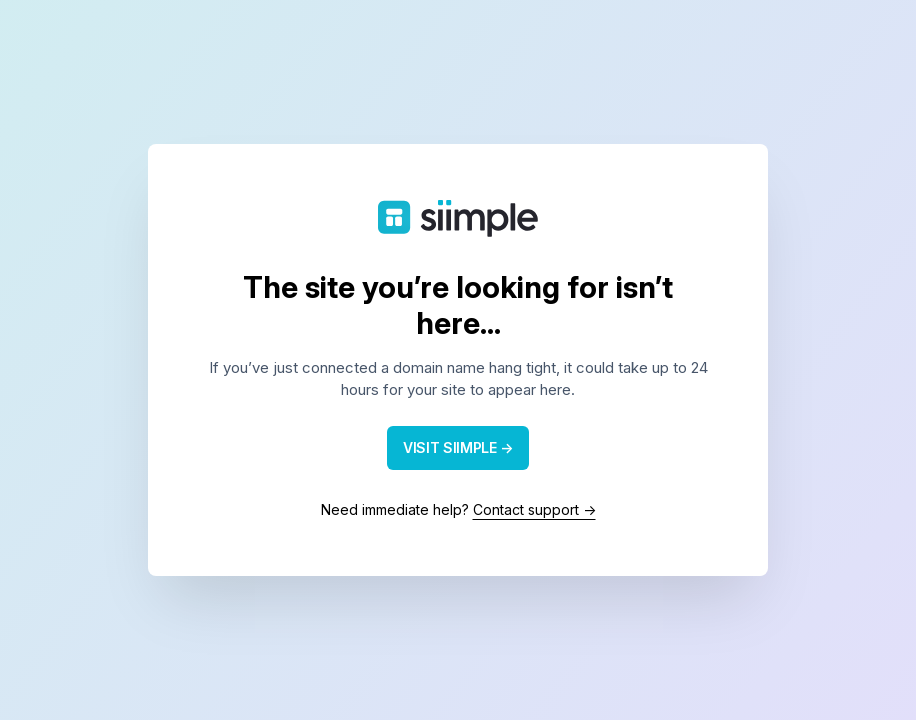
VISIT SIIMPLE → (458, 447)
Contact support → (534, 509)
